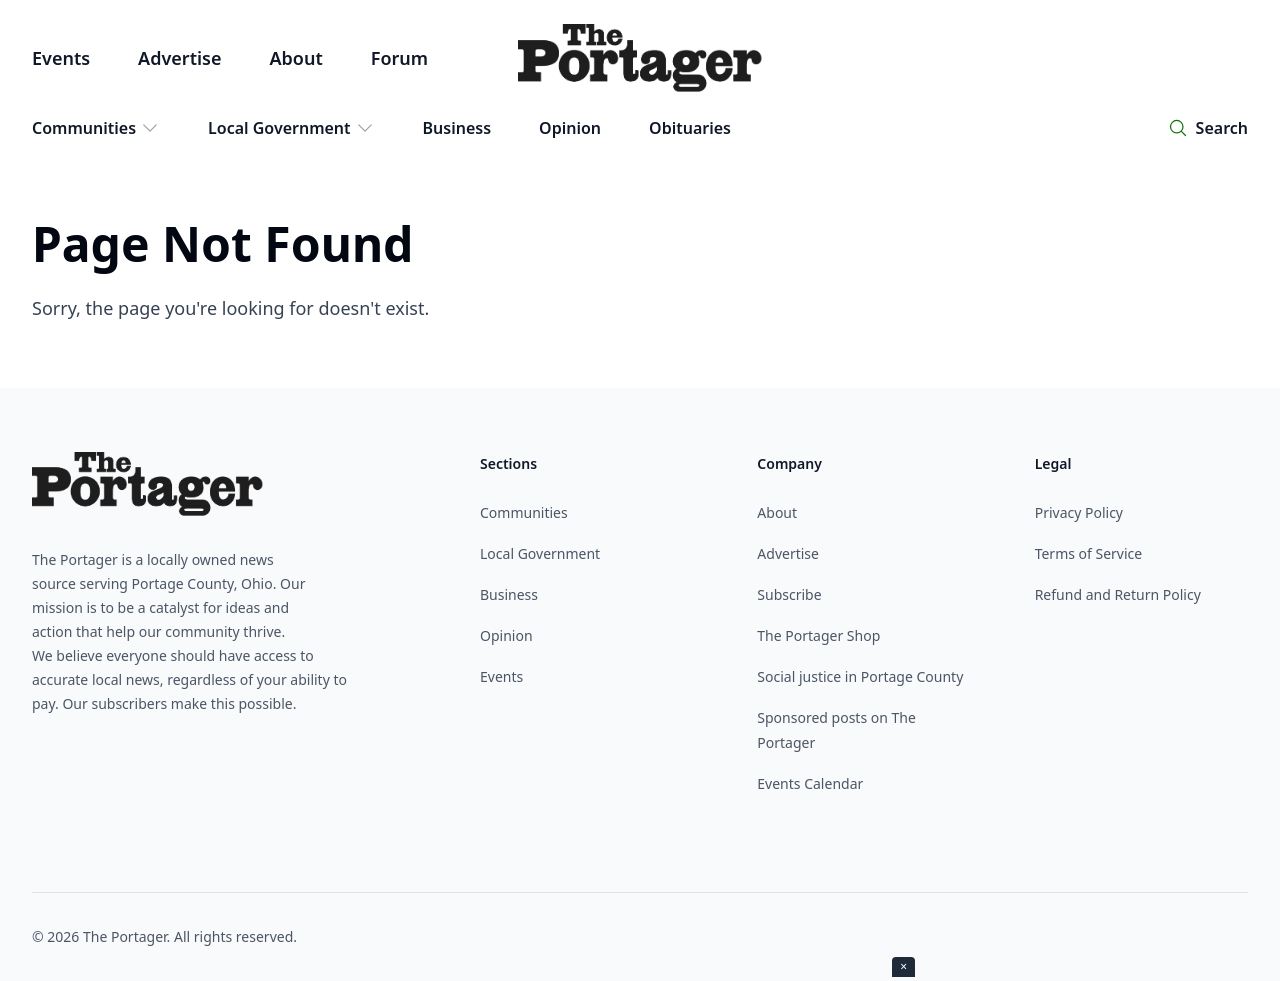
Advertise (179, 58)
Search (1222, 128)
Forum (399, 58)
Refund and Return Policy (1118, 594)
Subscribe (789, 594)
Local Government (291, 128)
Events (61, 58)
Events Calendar (810, 783)
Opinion (570, 128)
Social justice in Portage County (860, 676)
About (295, 58)
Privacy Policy (1079, 512)
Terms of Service (1089, 553)
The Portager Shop (818, 635)
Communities (96, 128)
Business (457, 128)
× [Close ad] (903, 966)
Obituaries (690, 128)
